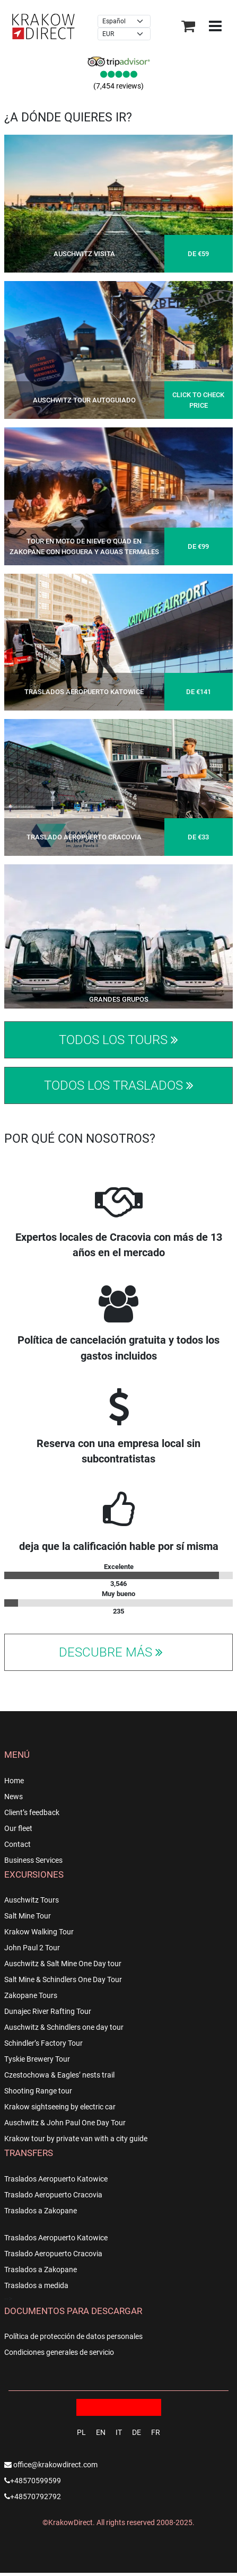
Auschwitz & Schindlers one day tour (64, 2027)
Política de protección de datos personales (73, 2336)
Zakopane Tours (30, 1995)
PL (81, 2432)
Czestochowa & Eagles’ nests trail (59, 2075)
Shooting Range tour (38, 2091)
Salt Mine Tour (27, 1916)
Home (14, 1780)
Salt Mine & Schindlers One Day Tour (63, 1979)
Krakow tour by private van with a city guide (75, 2138)
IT (119, 2432)
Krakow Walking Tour (39, 1931)
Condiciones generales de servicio (59, 2352)
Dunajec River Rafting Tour (47, 2011)
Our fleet (18, 1828)
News (13, 1796)
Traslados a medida (36, 2285)
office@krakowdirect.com (51, 2464)
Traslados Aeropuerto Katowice (56, 2179)
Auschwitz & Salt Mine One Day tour (62, 1963)
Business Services (33, 1860)
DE (136, 2432)
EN (101, 2432)
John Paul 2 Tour (32, 1947)
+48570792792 (32, 2496)
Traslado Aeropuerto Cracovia (53, 2195)
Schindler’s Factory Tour (43, 2043)
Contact (17, 1844)
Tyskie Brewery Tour (37, 2059)
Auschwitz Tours (31, 1900)
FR (155, 2432)
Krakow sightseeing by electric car (60, 2106)
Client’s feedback (31, 1812)
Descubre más (112, 1652)
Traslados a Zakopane (40, 2210)
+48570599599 (32, 2480)
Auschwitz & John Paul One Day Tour (65, 2122)
